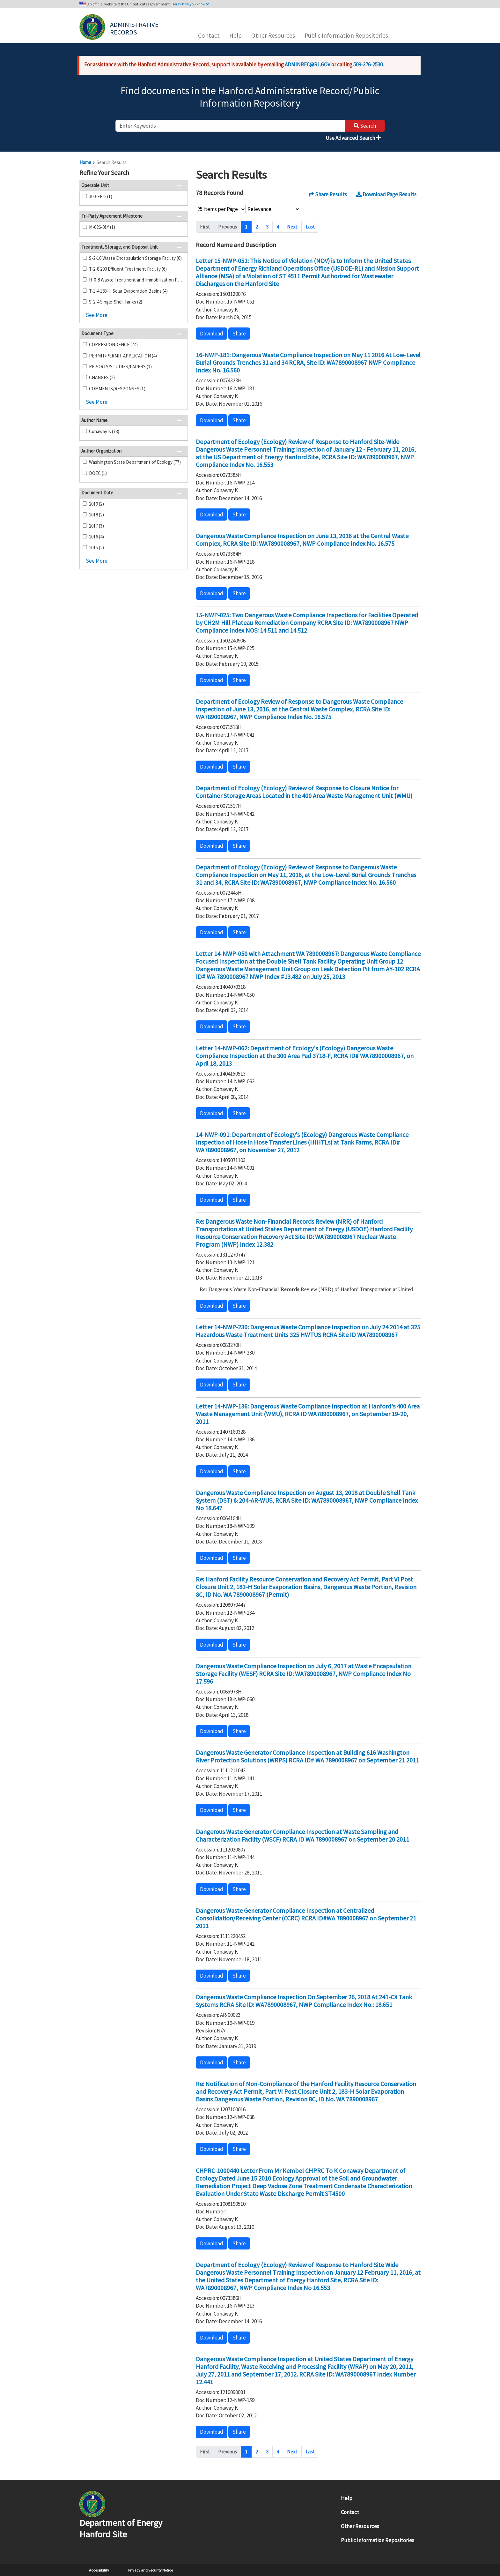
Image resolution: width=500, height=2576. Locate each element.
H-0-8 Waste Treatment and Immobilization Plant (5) (136, 280)
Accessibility (99, 2570)
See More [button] (96, 315)
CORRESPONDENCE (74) (113, 345)
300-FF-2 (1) (100, 196)
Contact (209, 35)
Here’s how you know (191, 4)
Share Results (328, 194)
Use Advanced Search (353, 137)
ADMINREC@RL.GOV (307, 64)
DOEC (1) (98, 473)
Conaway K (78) (104, 431)
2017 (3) (96, 526)
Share (239, 333)
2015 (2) (96, 547)
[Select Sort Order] (273, 209)
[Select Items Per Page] (221, 209)
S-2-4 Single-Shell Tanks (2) (115, 302)
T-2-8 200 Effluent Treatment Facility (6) (128, 269)
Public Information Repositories (346, 35)
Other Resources (273, 35)
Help (235, 35)
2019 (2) (96, 504)
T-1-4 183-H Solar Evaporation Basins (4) (128, 291)
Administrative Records (135, 27)
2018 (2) (96, 515)
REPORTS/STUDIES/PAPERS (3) (120, 367)
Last (310, 226)
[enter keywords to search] (230, 126)
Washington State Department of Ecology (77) (135, 462)
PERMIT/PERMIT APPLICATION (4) (123, 356)
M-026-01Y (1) (102, 227)
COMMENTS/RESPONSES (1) (117, 389)
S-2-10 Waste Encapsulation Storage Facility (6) (135, 258)
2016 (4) (96, 537)
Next (292, 226)
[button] (181, 173)
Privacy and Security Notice (150, 2570)
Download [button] (211, 333)
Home (85, 162)
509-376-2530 (368, 64)
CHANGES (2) (102, 377)
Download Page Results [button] (386, 194)
